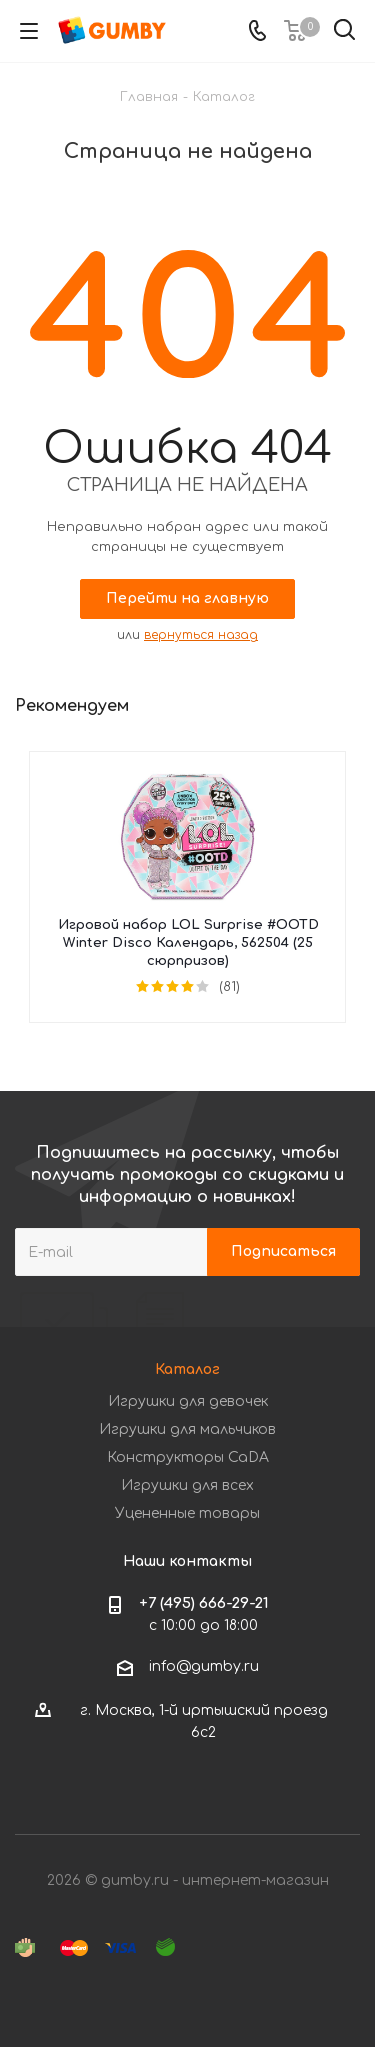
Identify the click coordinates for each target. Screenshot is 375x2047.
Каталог (187, 1369)
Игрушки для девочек (188, 1401)
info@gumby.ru (204, 1666)
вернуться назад (201, 635)
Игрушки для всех (187, 1485)
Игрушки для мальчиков (187, 1429)
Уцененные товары (187, 1513)
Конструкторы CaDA (188, 1457)
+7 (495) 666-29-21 (204, 1603)
